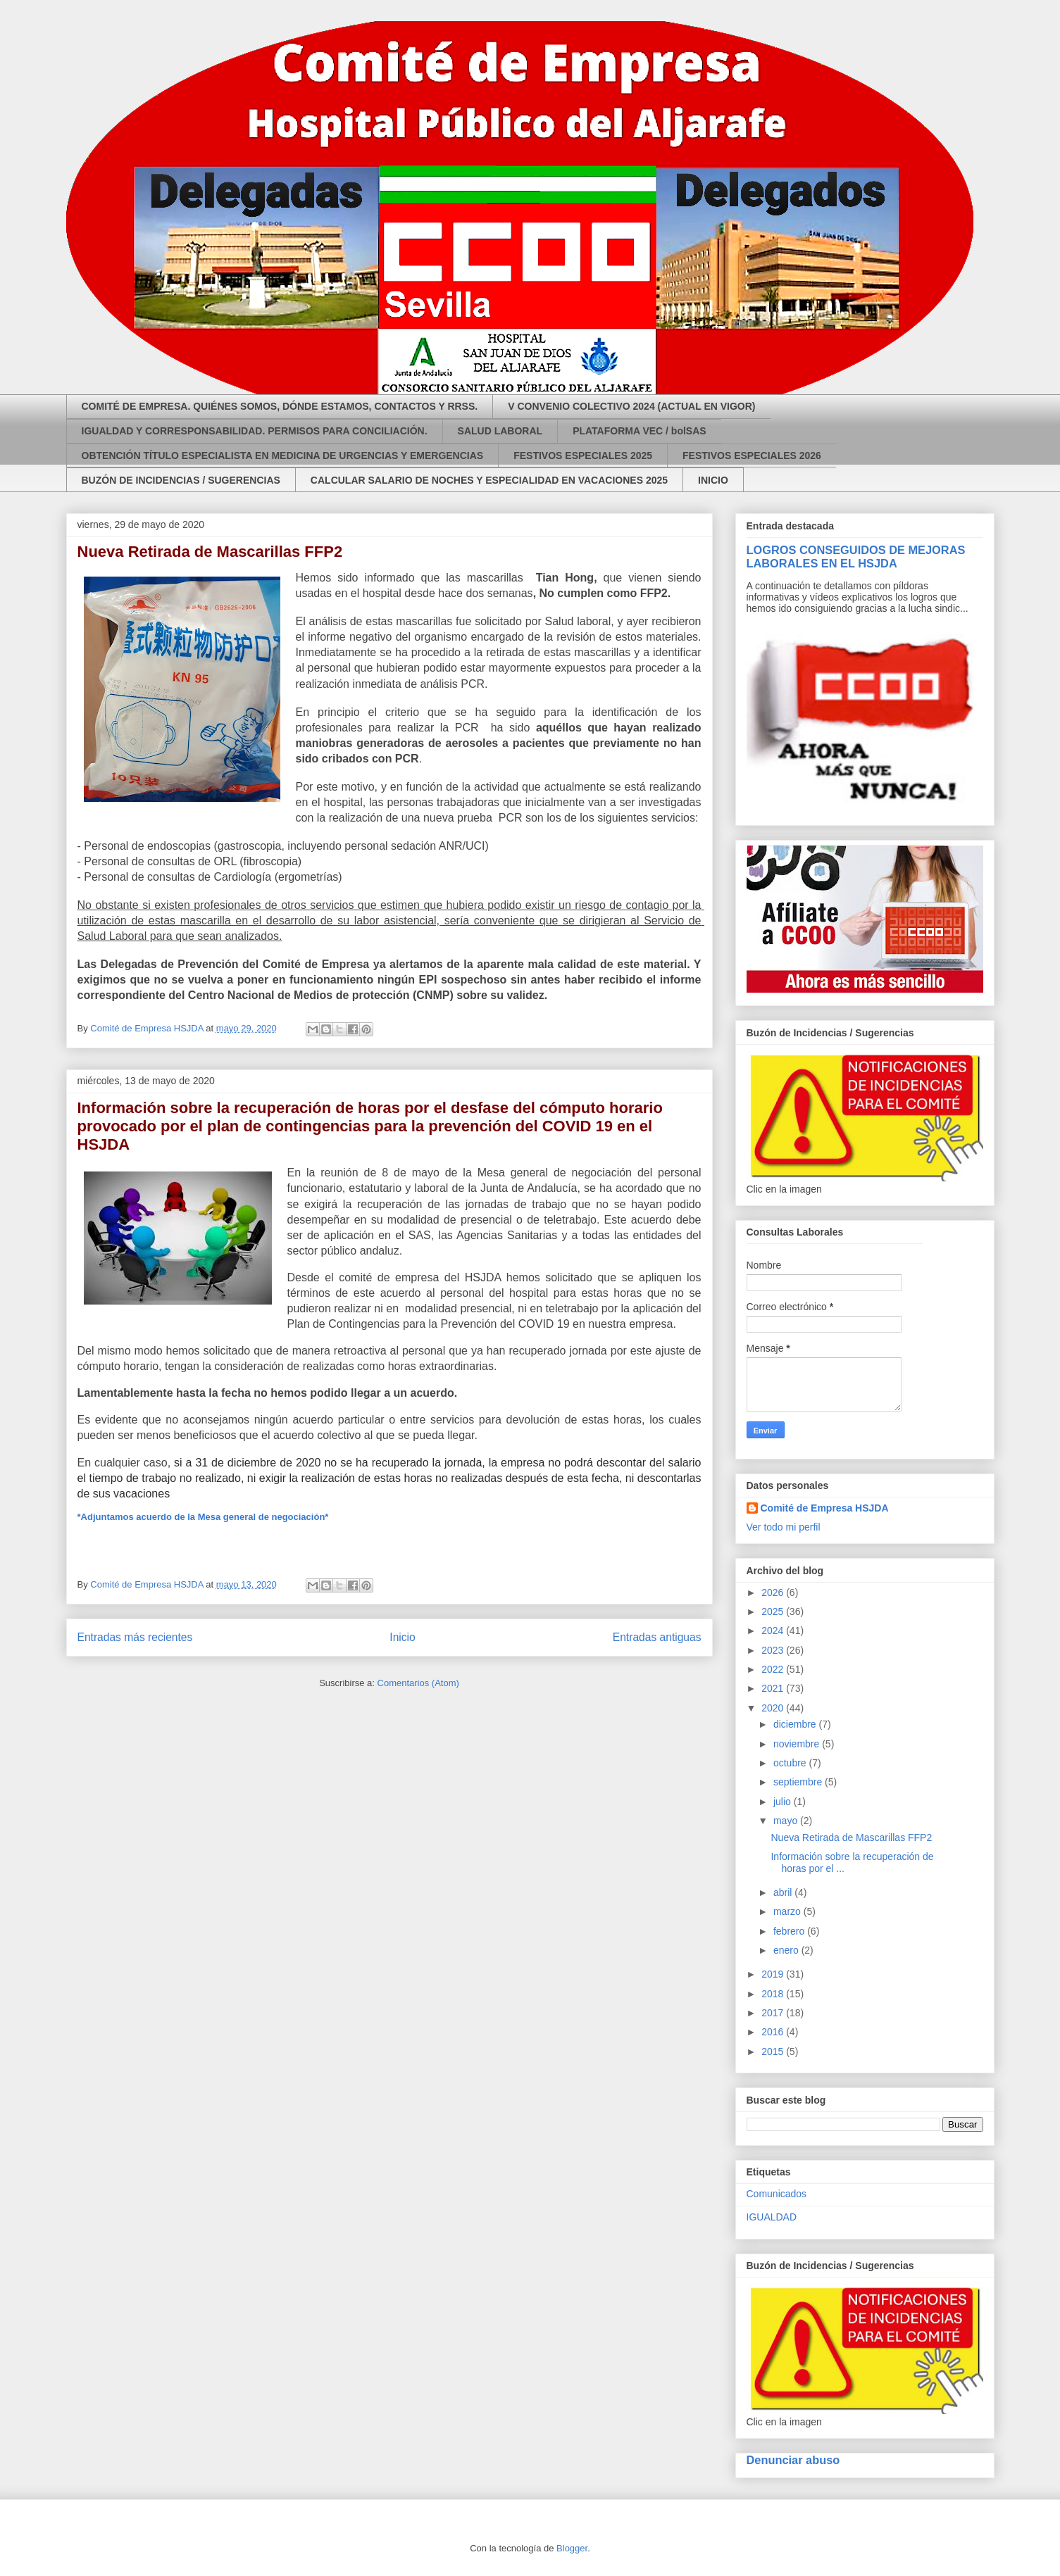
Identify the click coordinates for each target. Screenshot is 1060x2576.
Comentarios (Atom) (418, 1683)
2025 (773, 1611)
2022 (773, 1669)
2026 (773, 1592)
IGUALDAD (772, 2217)
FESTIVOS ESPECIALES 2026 (751, 455)
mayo (786, 1820)
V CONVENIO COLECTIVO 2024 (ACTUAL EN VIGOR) (631, 406)
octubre (791, 1762)
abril (783, 1892)
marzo (788, 1911)
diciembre (796, 1724)
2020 (773, 1708)
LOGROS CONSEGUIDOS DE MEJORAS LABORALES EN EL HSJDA (856, 557)
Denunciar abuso (793, 2460)
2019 (773, 1974)
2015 (773, 2051)
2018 (773, 1993)
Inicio (402, 1637)
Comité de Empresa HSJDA (825, 1508)
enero (787, 1950)
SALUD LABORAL (500, 430)
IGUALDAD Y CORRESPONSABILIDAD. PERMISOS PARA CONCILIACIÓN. (255, 430)
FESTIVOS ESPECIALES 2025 (582, 455)
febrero (790, 1931)
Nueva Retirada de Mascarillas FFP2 (210, 551)
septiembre (799, 1782)
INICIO (713, 480)
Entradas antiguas (657, 1637)
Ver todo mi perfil (784, 1527)
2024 (773, 1630)
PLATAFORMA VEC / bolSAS (639, 430)
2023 (773, 1650)
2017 (773, 2012)
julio (783, 1801)
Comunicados (777, 2193)
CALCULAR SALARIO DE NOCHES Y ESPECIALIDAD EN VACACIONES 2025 (489, 480)
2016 (773, 2031)
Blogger (571, 2548)
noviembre (797, 1743)
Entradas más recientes (135, 1637)
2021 (773, 1688)
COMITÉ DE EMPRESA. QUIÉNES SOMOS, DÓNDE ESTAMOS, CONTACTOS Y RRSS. (280, 406)
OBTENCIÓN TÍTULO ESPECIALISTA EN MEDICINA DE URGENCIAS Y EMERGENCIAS (283, 455)
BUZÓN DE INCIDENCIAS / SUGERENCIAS (181, 480)
